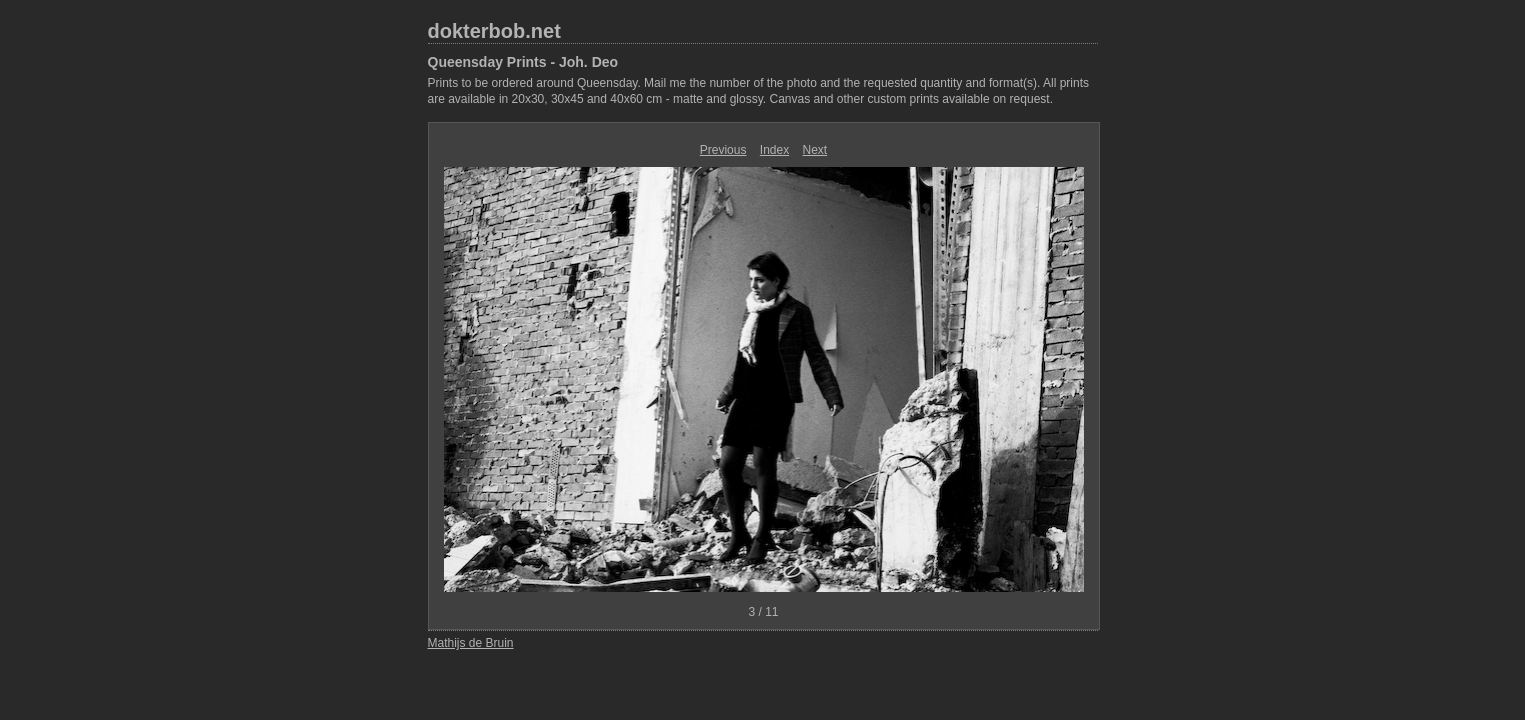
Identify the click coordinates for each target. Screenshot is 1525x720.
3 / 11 (763, 612)
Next (815, 150)
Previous (723, 150)
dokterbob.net (494, 31)
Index (774, 150)
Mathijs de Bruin (471, 643)
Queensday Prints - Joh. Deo (523, 62)
